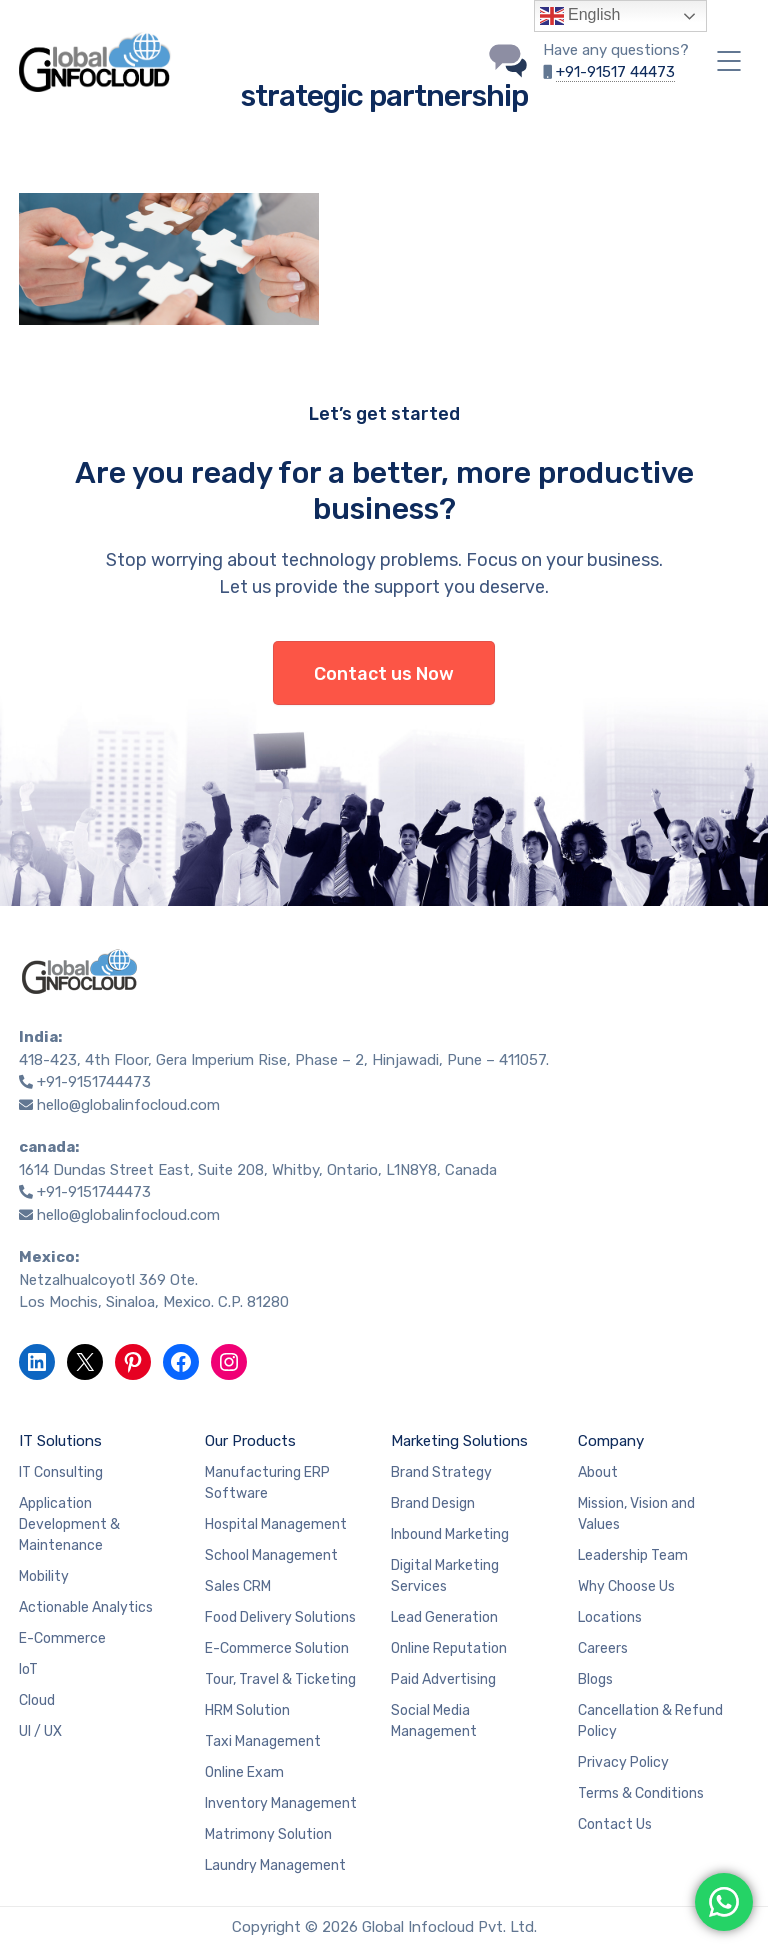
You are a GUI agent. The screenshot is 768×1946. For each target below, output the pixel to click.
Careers (603, 1648)
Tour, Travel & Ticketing (280, 1679)
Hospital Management (276, 1524)
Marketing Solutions (459, 1441)
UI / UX (40, 1731)
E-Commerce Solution (277, 1648)
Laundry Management (275, 1865)
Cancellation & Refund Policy (650, 1721)
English (580, 16)
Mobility (44, 1576)
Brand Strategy (441, 1472)
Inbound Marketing (450, 1534)
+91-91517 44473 (615, 72)
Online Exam (244, 1772)
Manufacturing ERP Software (267, 1483)
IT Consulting (61, 1472)
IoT (28, 1669)
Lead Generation (444, 1617)
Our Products (250, 1441)
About (598, 1472)
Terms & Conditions (641, 1793)
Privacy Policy (623, 1762)
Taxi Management (263, 1741)
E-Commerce (62, 1638)
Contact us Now (384, 674)
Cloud (37, 1700)
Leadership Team (633, 1555)
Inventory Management (281, 1803)
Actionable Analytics (86, 1607)
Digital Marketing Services (445, 1576)
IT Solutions (60, 1441)
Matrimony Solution (268, 1834)
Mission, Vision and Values (636, 1514)
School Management (271, 1555)
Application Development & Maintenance (69, 1524)
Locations (610, 1617)
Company (611, 1441)
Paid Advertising (443, 1679)
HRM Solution (247, 1710)
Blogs (595, 1679)
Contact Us (615, 1824)
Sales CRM (238, 1586)
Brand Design (433, 1503)
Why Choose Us (626, 1586)
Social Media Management (434, 1721)
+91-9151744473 (94, 1082)
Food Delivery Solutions (280, 1617)
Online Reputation (449, 1648)
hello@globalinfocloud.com (128, 1105)
